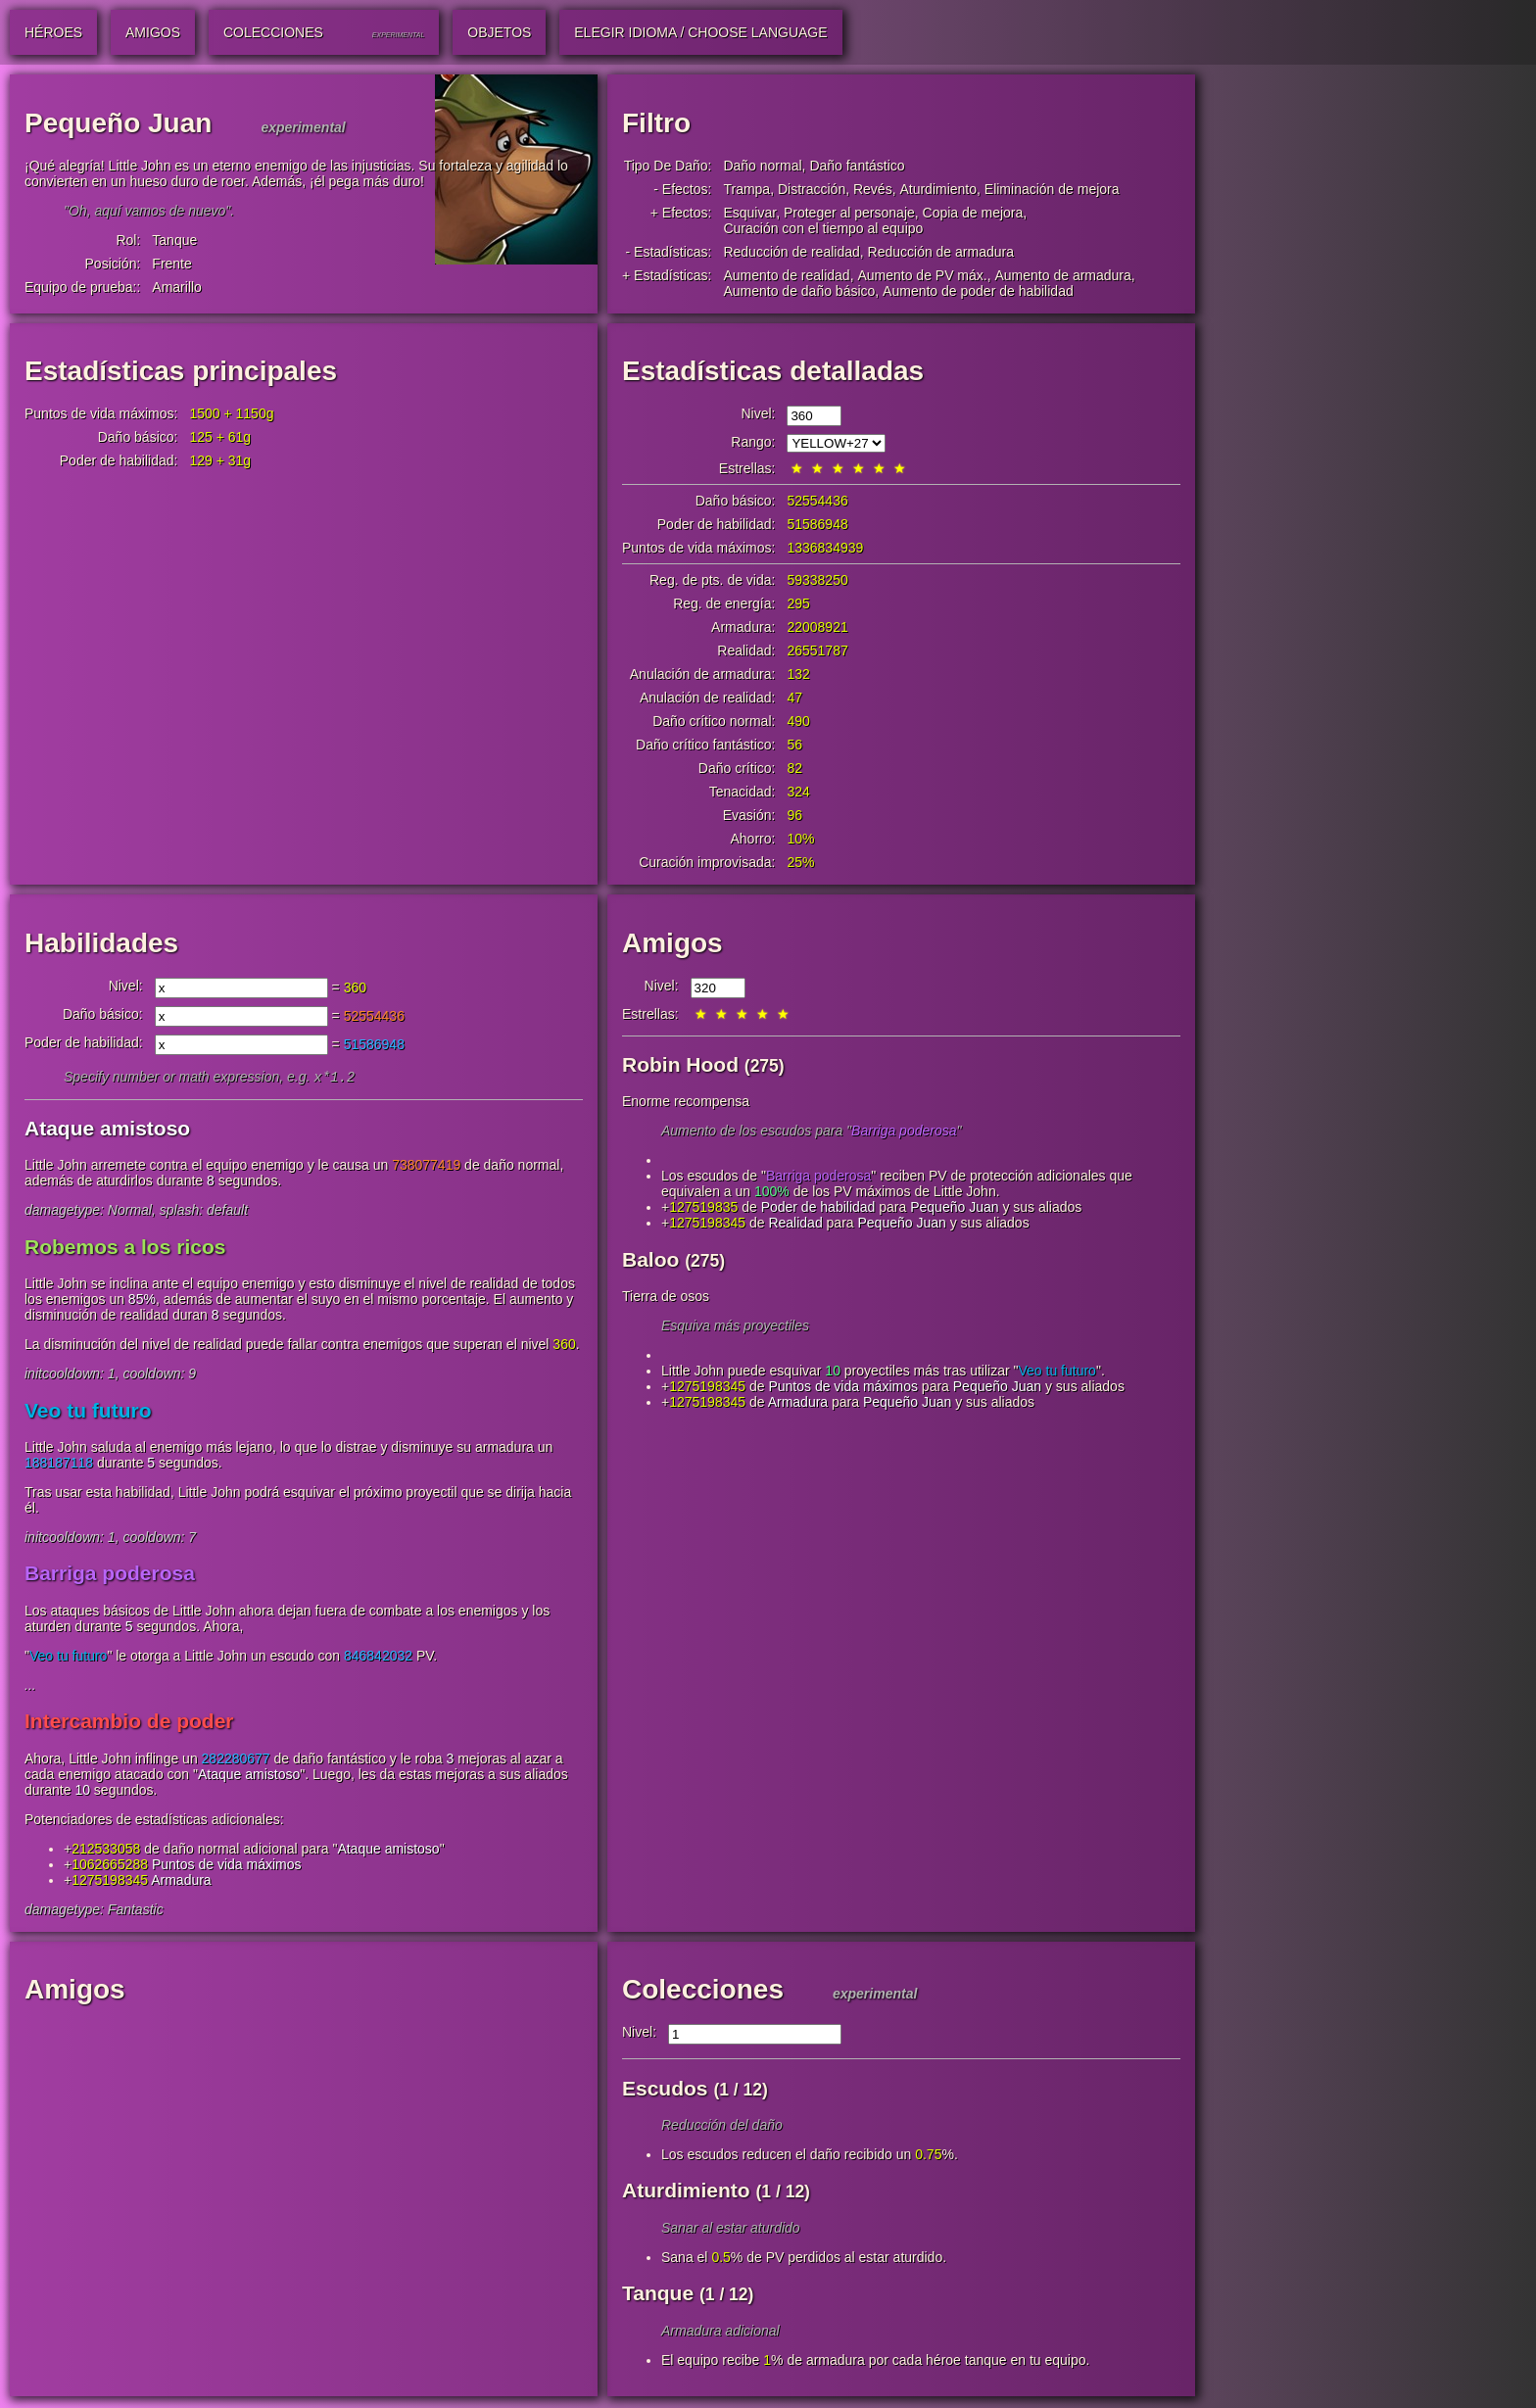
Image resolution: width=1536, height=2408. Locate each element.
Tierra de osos (665, 1296)
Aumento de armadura (1063, 275)
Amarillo (177, 287)
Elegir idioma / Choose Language (700, 32)
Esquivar (749, 212)
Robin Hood (680, 1064)
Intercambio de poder (129, 1722)
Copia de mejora (973, 212)
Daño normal (762, 165)
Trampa (746, 189)
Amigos (672, 943)
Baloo (650, 1259)
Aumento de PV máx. (921, 275)
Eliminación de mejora (1052, 189)
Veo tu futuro (88, 1412)
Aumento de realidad (786, 275)
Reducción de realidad (791, 252)
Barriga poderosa (109, 1575)
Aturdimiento (938, 189)
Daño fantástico (856, 165)
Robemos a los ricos (124, 1248)
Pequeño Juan (954, 1207)
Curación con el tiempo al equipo (823, 228)
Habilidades (101, 943)
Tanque (174, 240)
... (30, 1687)
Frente (171, 263)
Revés (872, 189)
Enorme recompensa (685, 1101)
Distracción (811, 189)
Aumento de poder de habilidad (978, 291)
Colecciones (703, 1991)
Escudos (665, 2090)
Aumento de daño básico (799, 291)
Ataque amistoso (107, 1130)
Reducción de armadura (941, 252)
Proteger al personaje (849, 212)
